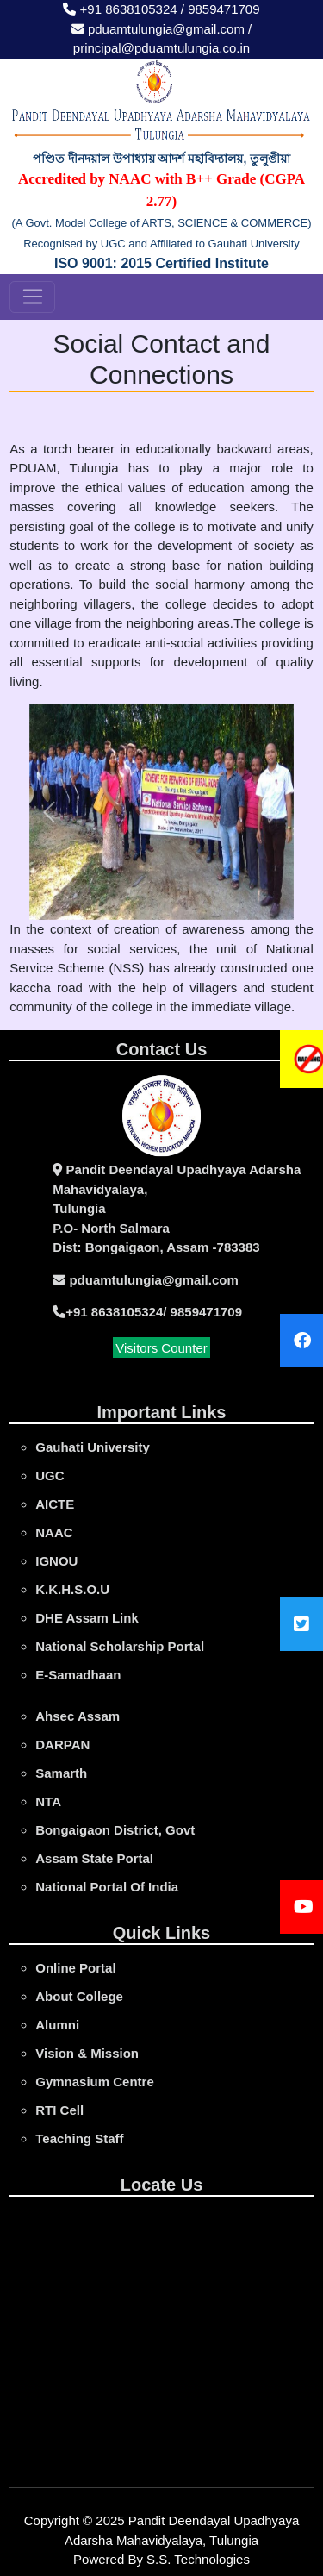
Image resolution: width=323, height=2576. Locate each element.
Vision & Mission (87, 2053)
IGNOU (56, 1561)
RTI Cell (59, 2110)
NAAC (53, 1532)
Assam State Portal (94, 1858)
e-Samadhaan (78, 1674)
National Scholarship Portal (119, 1646)
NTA (48, 1801)
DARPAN (62, 1744)
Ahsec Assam (77, 1716)
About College (79, 1996)
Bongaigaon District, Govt (115, 1830)
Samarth (61, 1773)
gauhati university (92, 1447)
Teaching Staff (79, 2138)
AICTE (54, 1504)
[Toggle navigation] (32, 297)
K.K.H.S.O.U (72, 1589)
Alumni (57, 2024)
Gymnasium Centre (94, 2081)
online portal (75, 1967)
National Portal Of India (106, 1886)
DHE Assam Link (86, 1617)
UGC (49, 1475)
